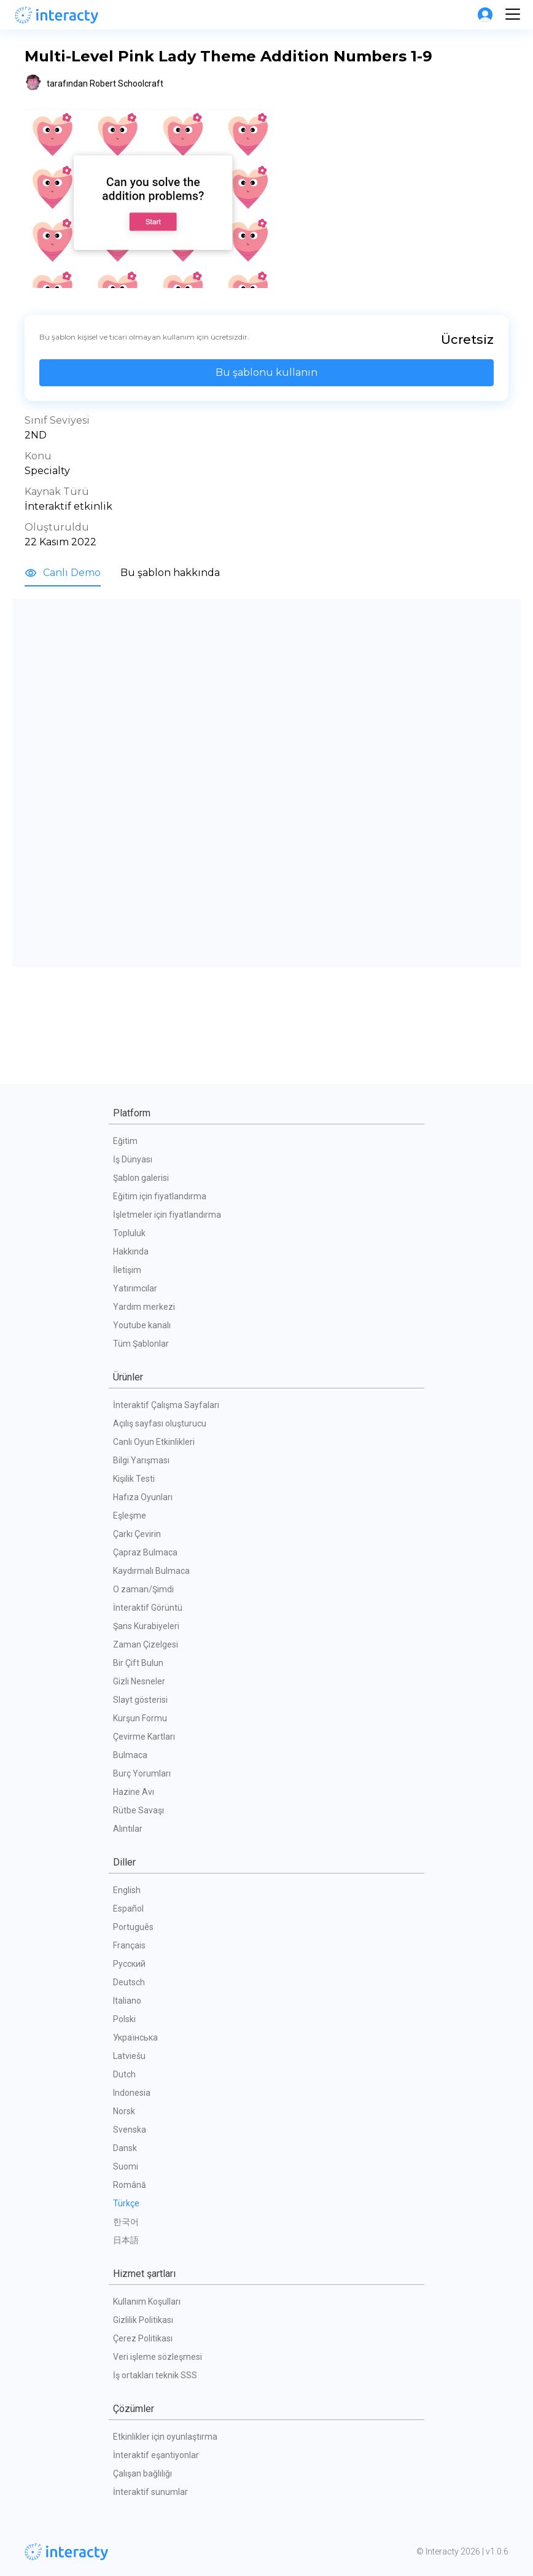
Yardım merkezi (144, 1307)
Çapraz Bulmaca (145, 1552)
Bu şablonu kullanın (266, 372)
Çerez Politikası (143, 2338)
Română (129, 2185)
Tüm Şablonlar (141, 1343)
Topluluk (129, 1233)
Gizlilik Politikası (143, 2320)
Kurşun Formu (140, 1718)
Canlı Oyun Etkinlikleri (154, 1442)
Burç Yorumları (142, 1773)
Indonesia (131, 2093)
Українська (135, 2037)
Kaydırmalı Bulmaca (151, 1571)
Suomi (125, 2166)
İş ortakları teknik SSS (155, 2375)
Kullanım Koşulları (147, 2301)
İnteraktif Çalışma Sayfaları (166, 1405)
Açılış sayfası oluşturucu (159, 1423)
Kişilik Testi (134, 1479)
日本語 (126, 2240)
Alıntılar (127, 1829)
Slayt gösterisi (140, 1700)
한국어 (126, 2222)
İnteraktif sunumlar (150, 2492)
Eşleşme (129, 1515)
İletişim (127, 1270)
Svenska (129, 2129)
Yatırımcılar (135, 1288)
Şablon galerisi (141, 1178)
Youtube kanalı (142, 1325)
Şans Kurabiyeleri (146, 1626)
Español (128, 1908)
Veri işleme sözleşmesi (157, 2357)
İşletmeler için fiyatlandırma (167, 1215)
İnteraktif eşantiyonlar (156, 2455)
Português (133, 1927)
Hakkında (131, 1251)
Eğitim (125, 1141)
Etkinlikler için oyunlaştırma (165, 2437)
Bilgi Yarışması (141, 1460)
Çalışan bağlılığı (142, 2473)
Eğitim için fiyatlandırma (159, 1196)
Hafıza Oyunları (143, 1497)
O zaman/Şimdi (143, 1589)
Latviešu (129, 2056)
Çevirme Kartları (144, 1736)
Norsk (124, 2111)
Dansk (125, 2148)
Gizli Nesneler (139, 1681)
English (127, 1890)
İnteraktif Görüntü (147, 1608)
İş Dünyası (132, 1159)
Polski (124, 2019)
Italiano (127, 2001)
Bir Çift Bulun (138, 1663)
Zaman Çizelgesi (145, 1644)
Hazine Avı (133, 1792)
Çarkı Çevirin (137, 1534)
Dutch (124, 2074)
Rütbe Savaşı (138, 1810)
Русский (129, 1964)
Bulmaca (130, 1755)
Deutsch (129, 1982)
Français (129, 1945)
